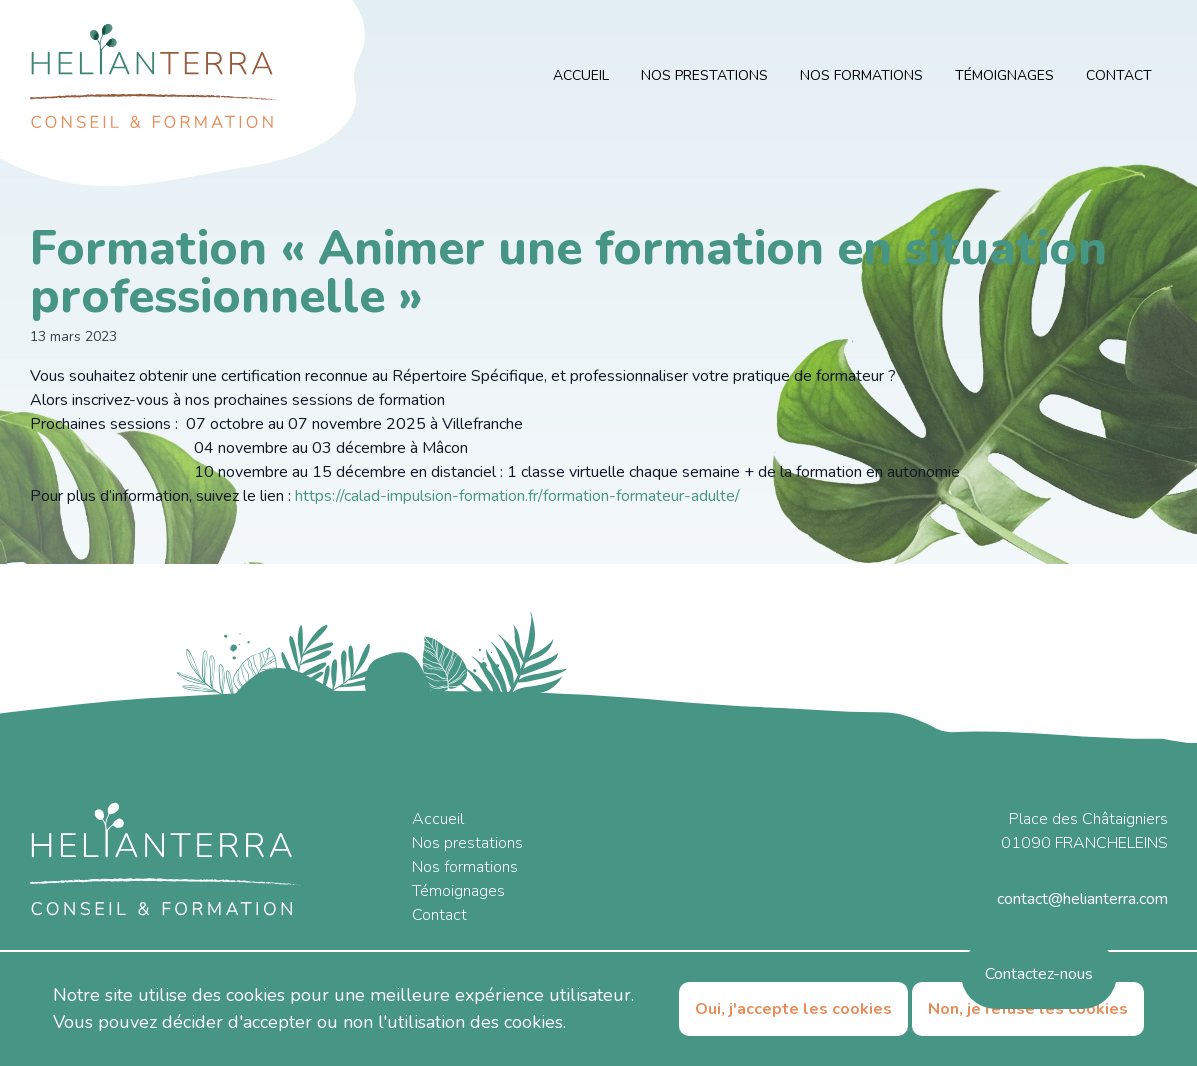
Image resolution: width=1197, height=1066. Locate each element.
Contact (1119, 75)
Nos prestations (704, 75)
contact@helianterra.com (1082, 899)
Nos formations (861, 75)
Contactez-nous (1039, 974)
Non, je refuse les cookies (1028, 1009)
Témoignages (1004, 75)
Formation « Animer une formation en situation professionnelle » (568, 272)
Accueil (581, 75)
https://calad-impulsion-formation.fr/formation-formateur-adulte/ (517, 496)
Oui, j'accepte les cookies (793, 1009)
